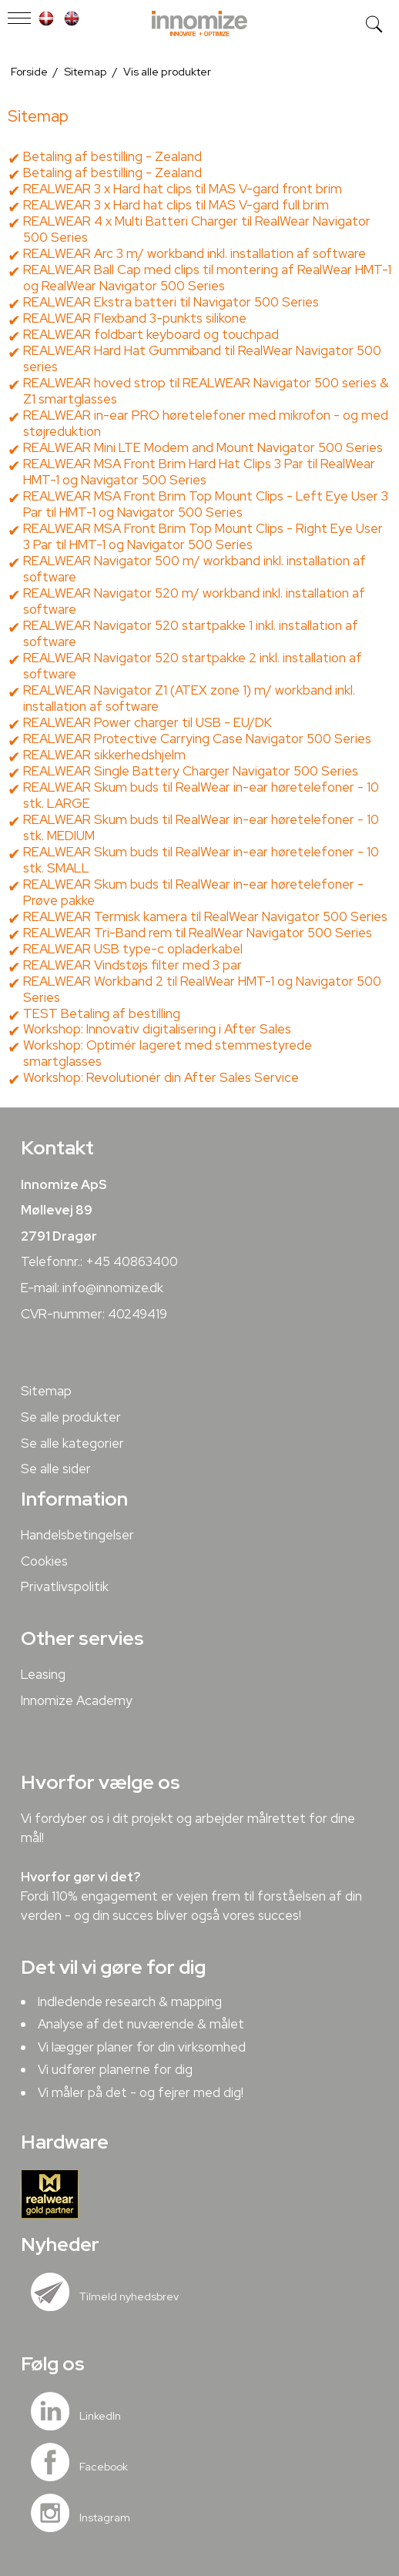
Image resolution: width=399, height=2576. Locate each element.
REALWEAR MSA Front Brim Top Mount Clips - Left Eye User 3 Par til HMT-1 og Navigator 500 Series (205, 504)
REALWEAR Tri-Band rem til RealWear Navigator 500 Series (197, 932)
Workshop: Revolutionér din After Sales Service (161, 1077)
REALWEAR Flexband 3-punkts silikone (134, 318)
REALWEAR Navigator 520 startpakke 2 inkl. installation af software (192, 665)
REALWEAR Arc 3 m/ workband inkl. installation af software (194, 253)
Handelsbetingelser (77, 1534)
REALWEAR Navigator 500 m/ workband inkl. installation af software (194, 568)
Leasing (43, 1674)
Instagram (104, 2517)
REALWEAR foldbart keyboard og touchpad (151, 334)
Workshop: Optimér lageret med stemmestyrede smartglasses (167, 1053)
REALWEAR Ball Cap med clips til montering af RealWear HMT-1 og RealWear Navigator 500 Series (207, 277)
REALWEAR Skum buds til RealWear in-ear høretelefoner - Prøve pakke (193, 892)
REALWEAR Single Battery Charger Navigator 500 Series (190, 770)
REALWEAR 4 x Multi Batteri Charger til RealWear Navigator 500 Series (196, 229)
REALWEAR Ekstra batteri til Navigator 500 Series (171, 301)
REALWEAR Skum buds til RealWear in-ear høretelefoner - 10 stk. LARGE (201, 795)
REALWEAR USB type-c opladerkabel (133, 948)
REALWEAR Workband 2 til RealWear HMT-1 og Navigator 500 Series (202, 989)
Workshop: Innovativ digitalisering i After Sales (157, 1028)
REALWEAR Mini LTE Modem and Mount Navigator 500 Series (203, 447)
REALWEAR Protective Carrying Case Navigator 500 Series (197, 738)
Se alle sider (56, 1468)
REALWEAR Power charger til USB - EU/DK (147, 722)
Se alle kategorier (72, 1443)
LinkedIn (100, 2416)
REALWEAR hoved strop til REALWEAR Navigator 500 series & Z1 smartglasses (206, 390)
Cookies (44, 1561)
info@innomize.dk (112, 1287)
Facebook (103, 2467)
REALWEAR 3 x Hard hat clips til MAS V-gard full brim (176, 204)
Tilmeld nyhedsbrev (129, 2296)
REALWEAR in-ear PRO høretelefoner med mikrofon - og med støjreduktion (205, 423)
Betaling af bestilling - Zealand (112, 156)
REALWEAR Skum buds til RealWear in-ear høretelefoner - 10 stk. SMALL (201, 859)
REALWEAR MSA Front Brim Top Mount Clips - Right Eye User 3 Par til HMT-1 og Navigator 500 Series (203, 536)
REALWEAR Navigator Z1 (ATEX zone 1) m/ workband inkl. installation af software (189, 698)
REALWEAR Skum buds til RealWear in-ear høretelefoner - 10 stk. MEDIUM (201, 827)
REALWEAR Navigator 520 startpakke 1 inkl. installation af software (190, 633)
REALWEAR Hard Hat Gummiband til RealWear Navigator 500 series (202, 358)
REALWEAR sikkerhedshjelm (104, 754)
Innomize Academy (76, 1700)
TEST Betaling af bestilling (101, 1013)
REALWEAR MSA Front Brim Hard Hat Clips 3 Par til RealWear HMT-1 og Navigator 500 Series (199, 471)
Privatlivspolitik (65, 1586)
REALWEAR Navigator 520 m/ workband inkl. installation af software (194, 601)
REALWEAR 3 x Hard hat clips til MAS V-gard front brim (182, 188)
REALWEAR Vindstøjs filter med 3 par (132, 964)
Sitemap (46, 1390)
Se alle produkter (71, 1417)
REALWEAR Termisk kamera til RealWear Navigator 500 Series (205, 916)
